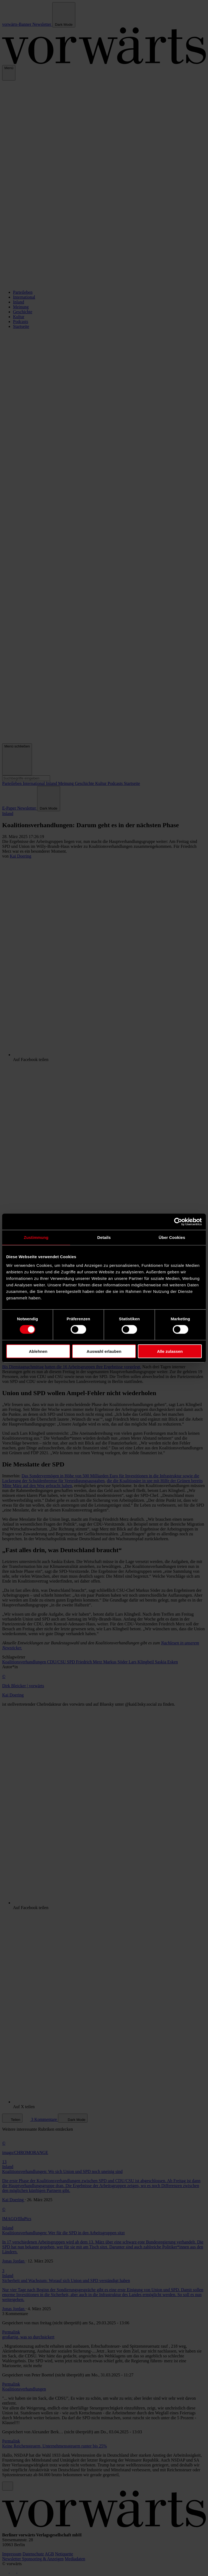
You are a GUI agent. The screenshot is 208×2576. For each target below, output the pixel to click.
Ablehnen (38, 1351)
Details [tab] (104, 1237)
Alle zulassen (170, 1351)
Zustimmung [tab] (36, 1237)
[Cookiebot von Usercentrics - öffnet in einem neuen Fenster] (178, 1222)
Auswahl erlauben (104, 1351)
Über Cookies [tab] (172, 1237)
